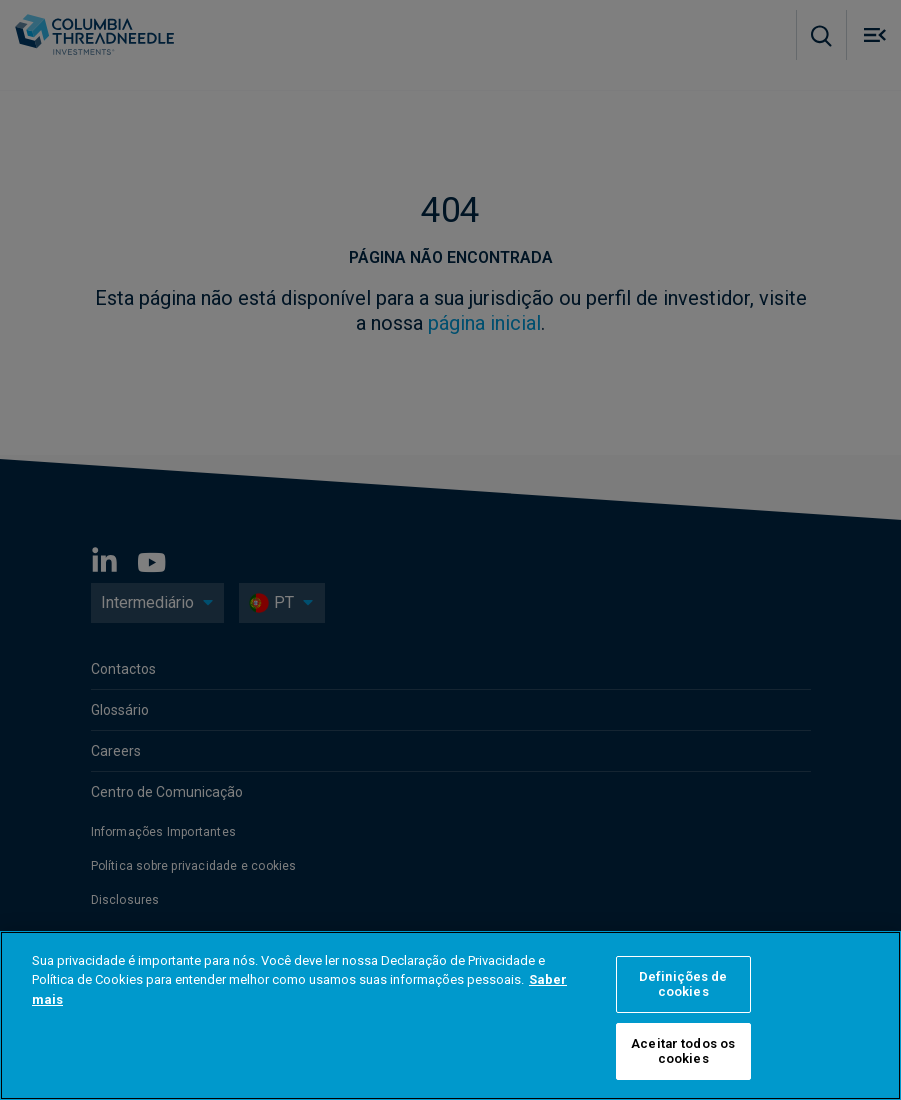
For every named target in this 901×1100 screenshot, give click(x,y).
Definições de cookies (683, 984)
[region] (450, 1015)
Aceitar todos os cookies (683, 1051)
